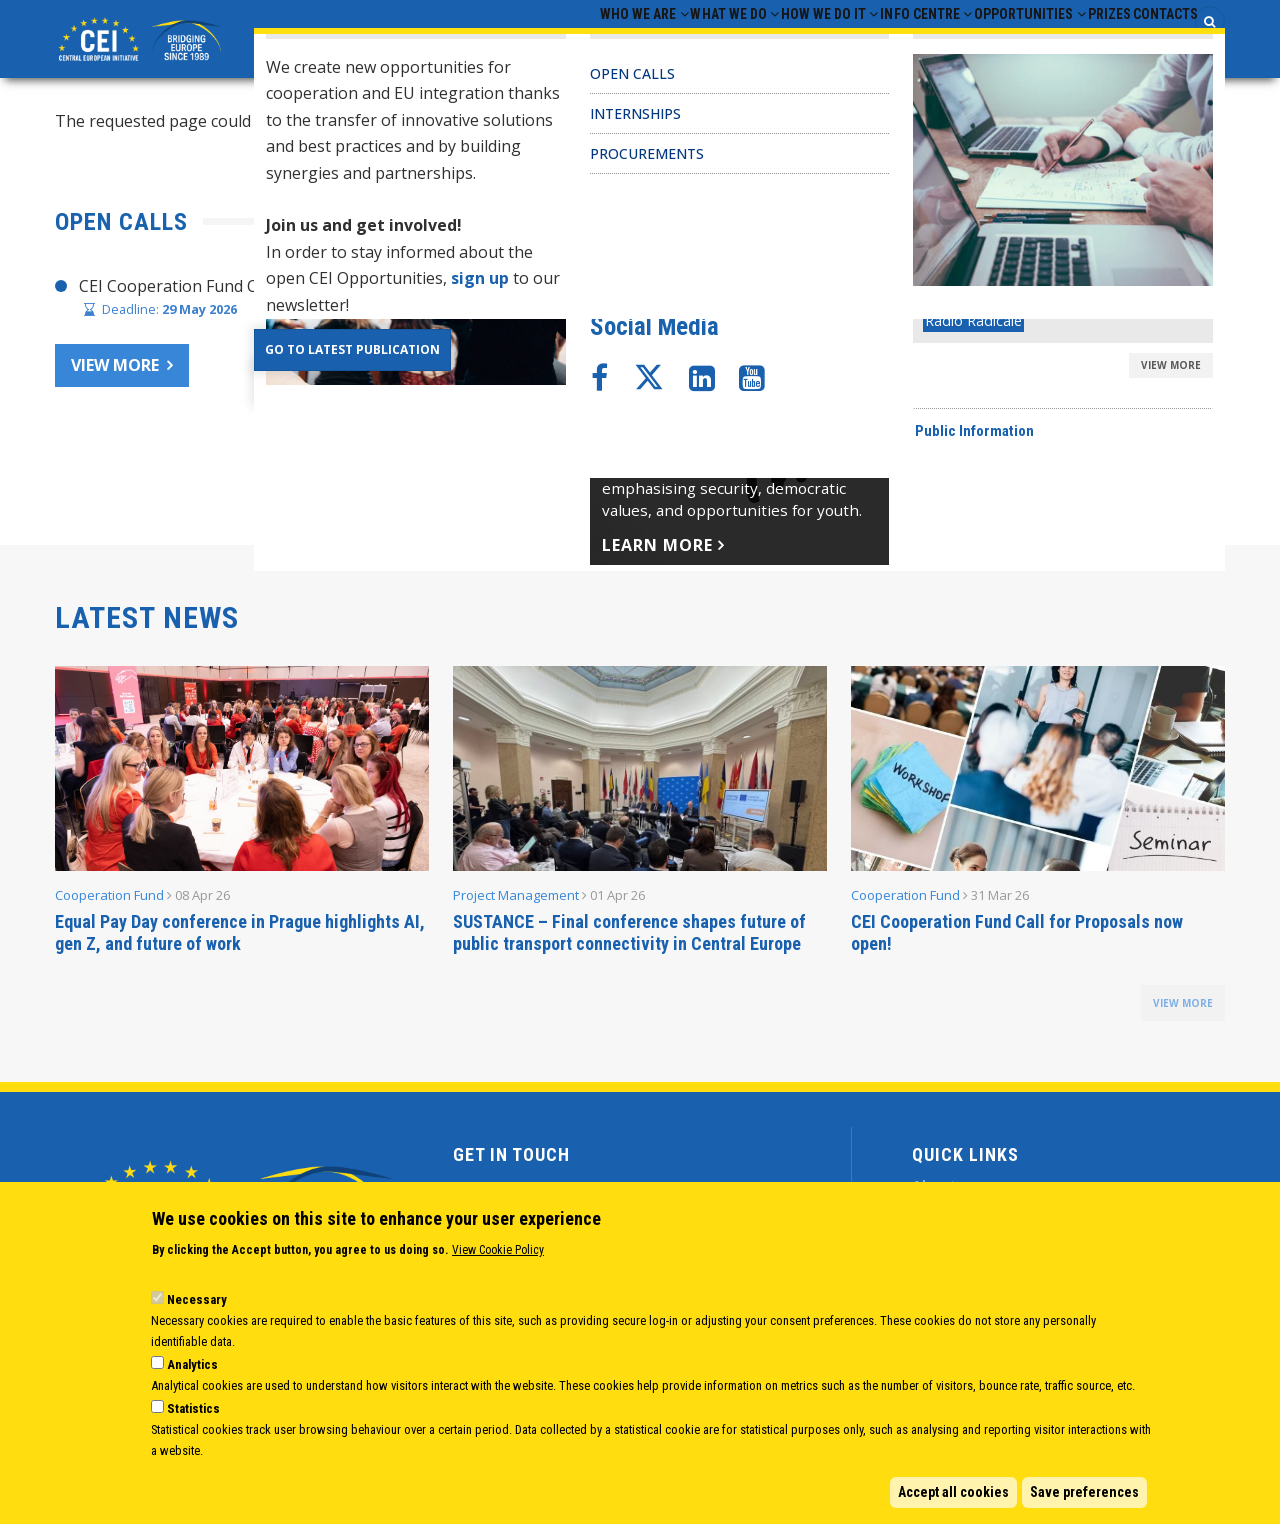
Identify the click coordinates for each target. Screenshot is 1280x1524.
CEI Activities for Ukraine (768, 445)
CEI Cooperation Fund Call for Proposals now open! (1017, 937)
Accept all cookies (953, 1492)
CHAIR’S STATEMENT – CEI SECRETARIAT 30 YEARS (867, 291)
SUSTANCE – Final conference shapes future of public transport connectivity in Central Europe (629, 937)
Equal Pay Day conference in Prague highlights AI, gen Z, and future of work (240, 937)
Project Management (516, 900)
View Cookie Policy (498, 1250)
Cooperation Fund (109, 900)
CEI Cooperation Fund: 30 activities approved (843, 368)
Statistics (193, 1408)
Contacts (1153, 41)
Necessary (197, 1299)
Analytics (192, 1364)
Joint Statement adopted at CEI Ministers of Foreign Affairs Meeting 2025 (949, 330)
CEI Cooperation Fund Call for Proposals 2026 (250, 291)
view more (1183, 1008)
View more (115, 371)
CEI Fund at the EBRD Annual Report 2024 (832, 407)
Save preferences (1084, 1492)
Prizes (1074, 41)
